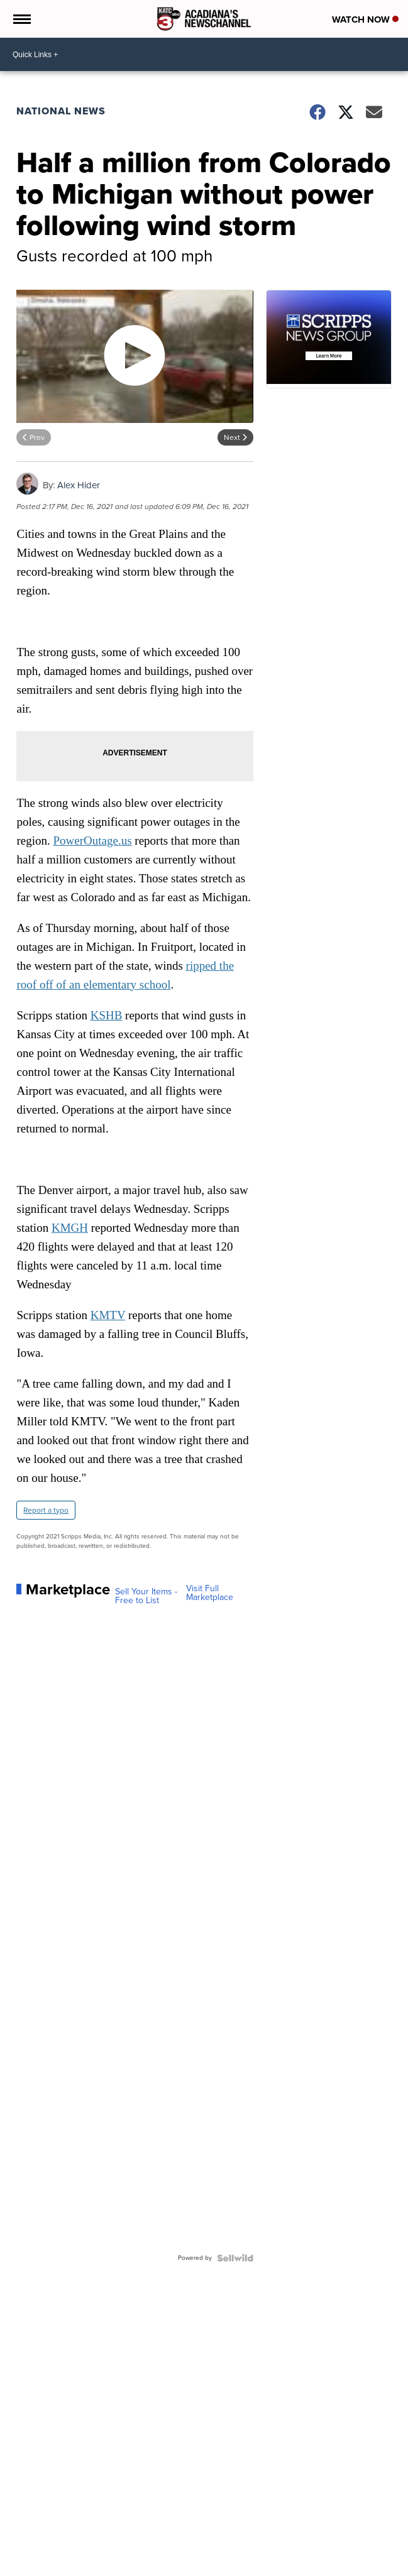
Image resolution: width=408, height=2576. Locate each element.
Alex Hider (78, 485)
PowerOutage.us (92, 840)
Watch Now (365, 19)
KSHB (107, 1015)
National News (61, 111)
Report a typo (46, 1510)
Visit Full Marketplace (209, 1593)
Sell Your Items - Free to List (146, 1596)
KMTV (108, 1315)
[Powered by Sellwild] (235, 2258)
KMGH (70, 1227)
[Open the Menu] (21, 19)
